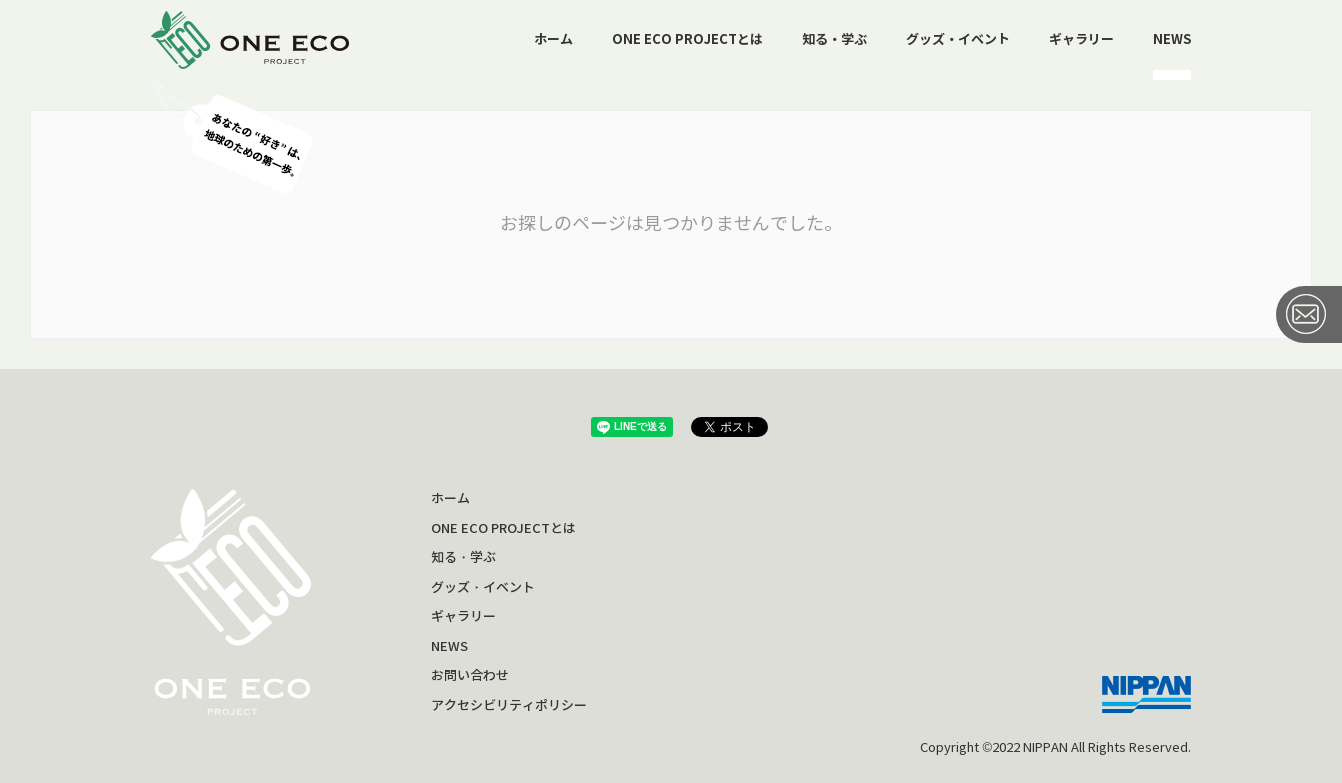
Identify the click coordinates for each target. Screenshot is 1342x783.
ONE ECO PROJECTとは (687, 39)
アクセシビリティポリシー (509, 705)
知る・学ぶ (834, 39)
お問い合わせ (470, 675)
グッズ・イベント (958, 39)
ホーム (553, 39)
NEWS (1172, 39)
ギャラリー (1081, 39)
